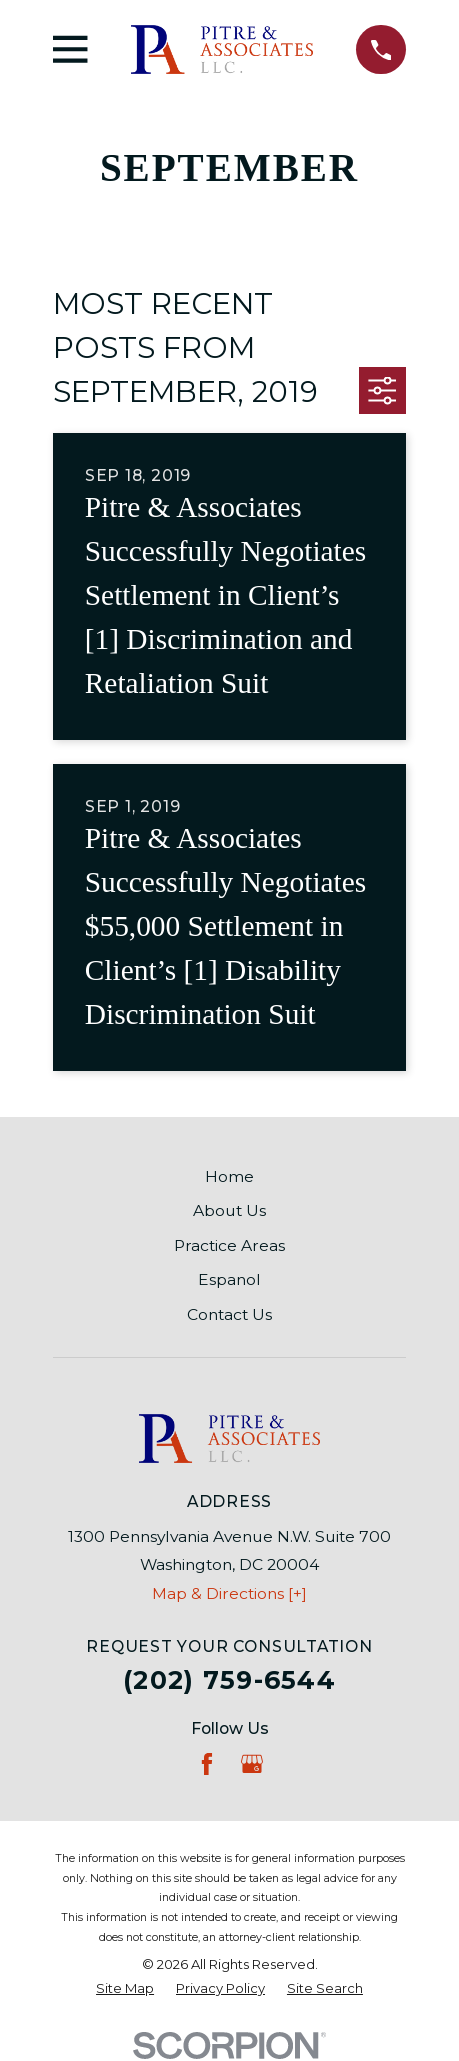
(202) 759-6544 (229, 1680)
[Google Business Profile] (252, 1764)
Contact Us (229, 1314)
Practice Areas (229, 1245)
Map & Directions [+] (229, 1593)
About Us (229, 1210)
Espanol (229, 1279)
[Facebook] (207, 1764)
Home (229, 1176)
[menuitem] (125, 1989)
